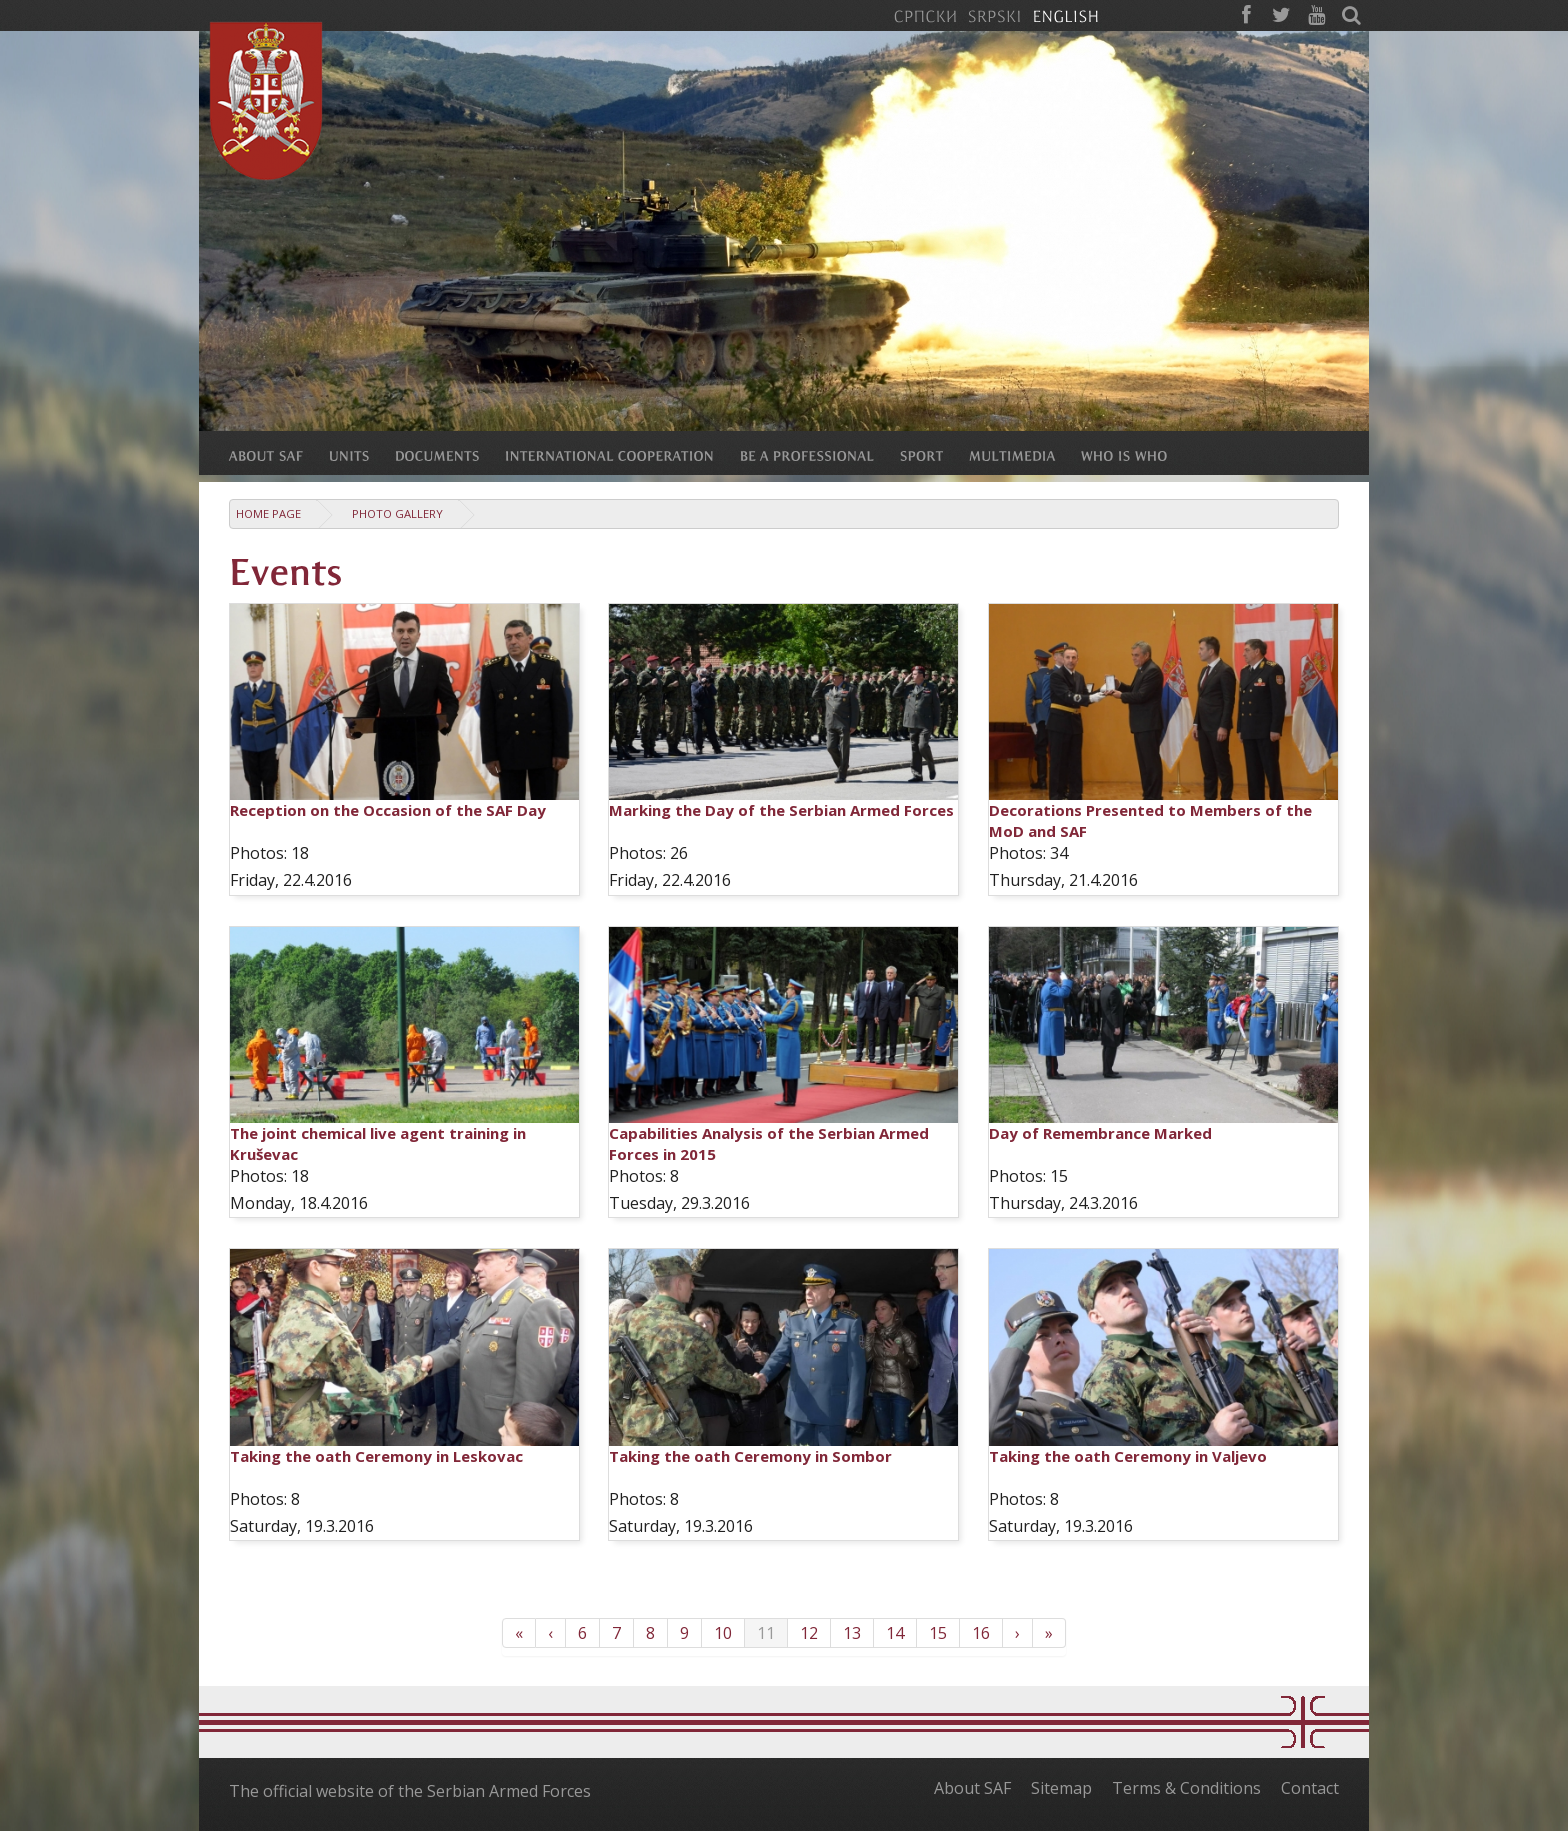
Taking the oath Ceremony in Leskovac (376, 1456)
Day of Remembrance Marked (1100, 1133)
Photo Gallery (397, 513)
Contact (1310, 1788)
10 (723, 1633)
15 (938, 1633)
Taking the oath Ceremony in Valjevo (1128, 1456)
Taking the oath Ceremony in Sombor (750, 1456)
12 (809, 1633)
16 (981, 1633)
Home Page (268, 513)
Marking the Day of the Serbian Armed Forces (781, 810)
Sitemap (1061, 1788)
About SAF (972, 1788)
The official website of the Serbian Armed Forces (410, 1791)
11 (766, 1633)
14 (895, 1633)
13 (852, 1633)
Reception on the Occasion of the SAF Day (388, 810)
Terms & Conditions (1186, 1788)
